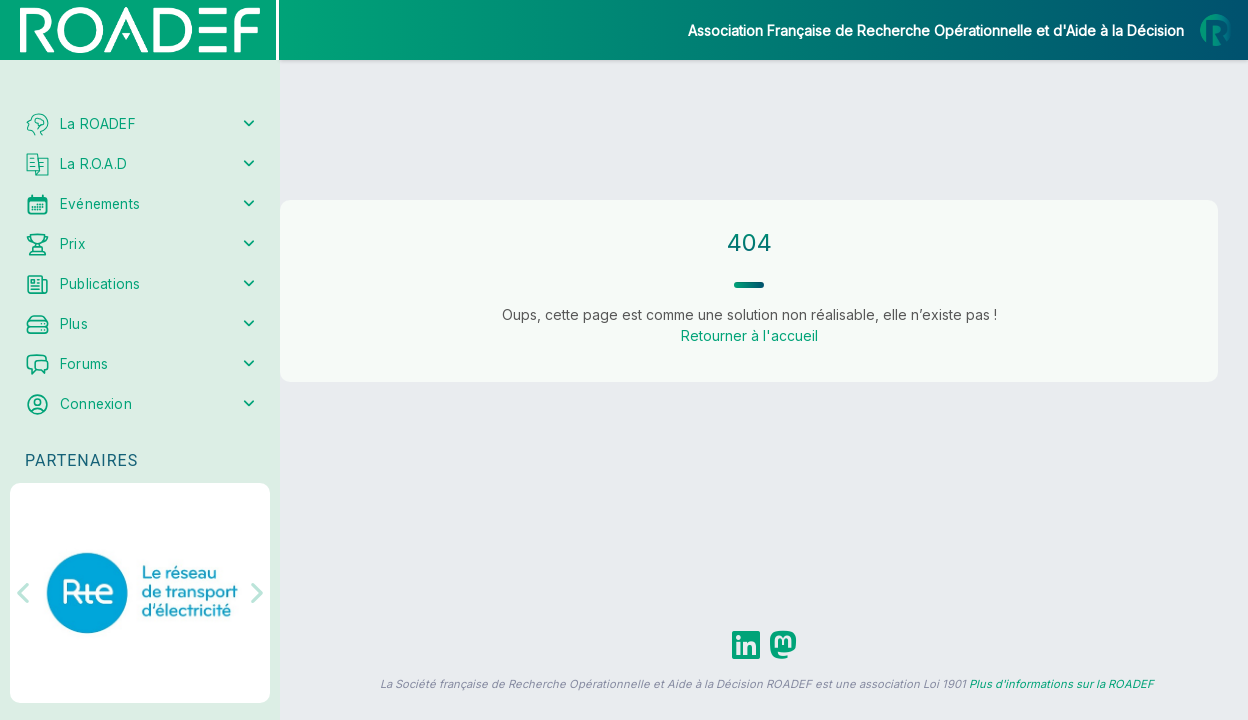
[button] (29, 593)
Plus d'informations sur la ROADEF (1061, 684)
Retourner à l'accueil (749, 335)
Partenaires (81, 460)
